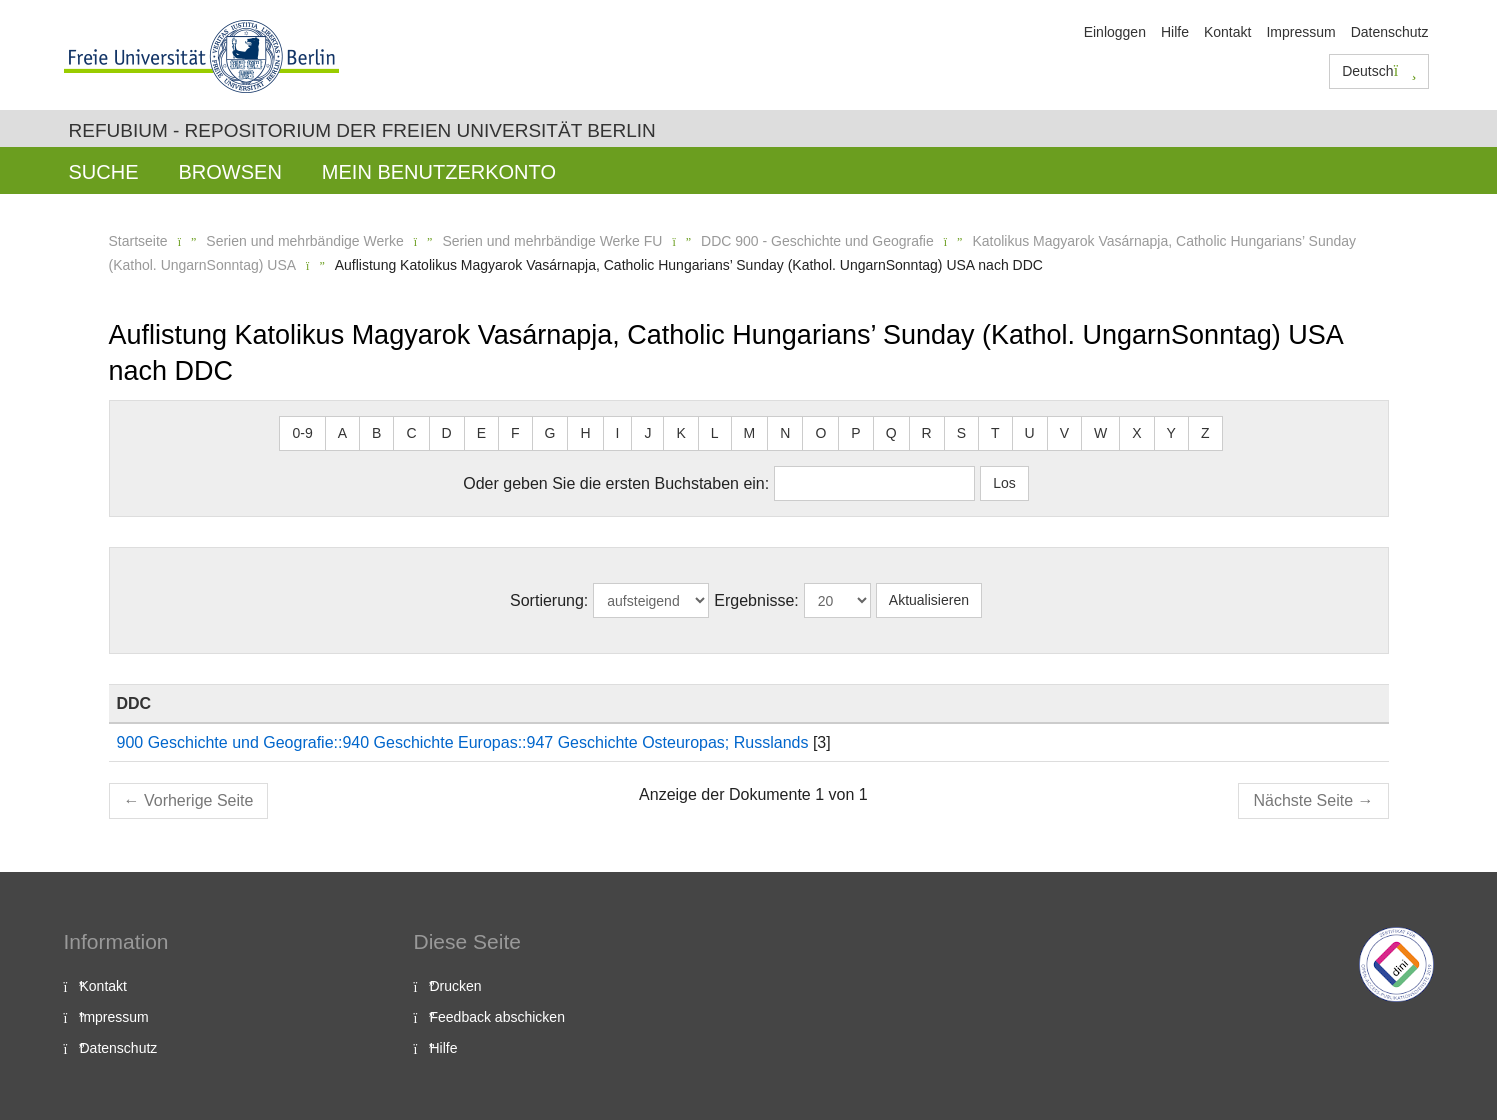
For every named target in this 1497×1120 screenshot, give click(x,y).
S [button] (961, 433)
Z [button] (1205, 433)
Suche (104, 172)
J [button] (647, 433)
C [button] (411, 433)
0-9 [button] (302, 433)
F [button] (515, 433)
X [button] (1136, 433)
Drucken (456, 986)
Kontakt (1227, 32)
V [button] (1064, 433)
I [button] (618, 433)
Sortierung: (549, 600)
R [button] (927, 433)
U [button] (1030, 433)
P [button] (855, 433)
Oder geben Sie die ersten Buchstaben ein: (616, 483)
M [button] (750, 433)
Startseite (138, 241)
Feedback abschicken (497, 1017)
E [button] (481, 433)
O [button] (820, 433)
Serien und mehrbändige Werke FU (552, 241)
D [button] (447, 433)
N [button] (785, 433)
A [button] (342, 433)
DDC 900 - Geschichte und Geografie (817, 241)
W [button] (1100, 433)
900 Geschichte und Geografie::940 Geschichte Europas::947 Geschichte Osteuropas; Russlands (463, 742)
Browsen (230, 172)
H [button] (585, 433)
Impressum (1300, 32)
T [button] (995, 433)
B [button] (376, 433)
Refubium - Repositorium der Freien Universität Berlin (362, 130)
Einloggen (1115, 32)
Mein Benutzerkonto (439, 172)
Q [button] (891, 433)
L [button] (715, 433)
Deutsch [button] (1379, 71)
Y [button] (1171, 433)
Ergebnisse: (756, 600)
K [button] (680, 433)
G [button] (550, 433)
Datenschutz (1390, 32)
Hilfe (1175, 32)
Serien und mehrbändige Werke (304, 241)
